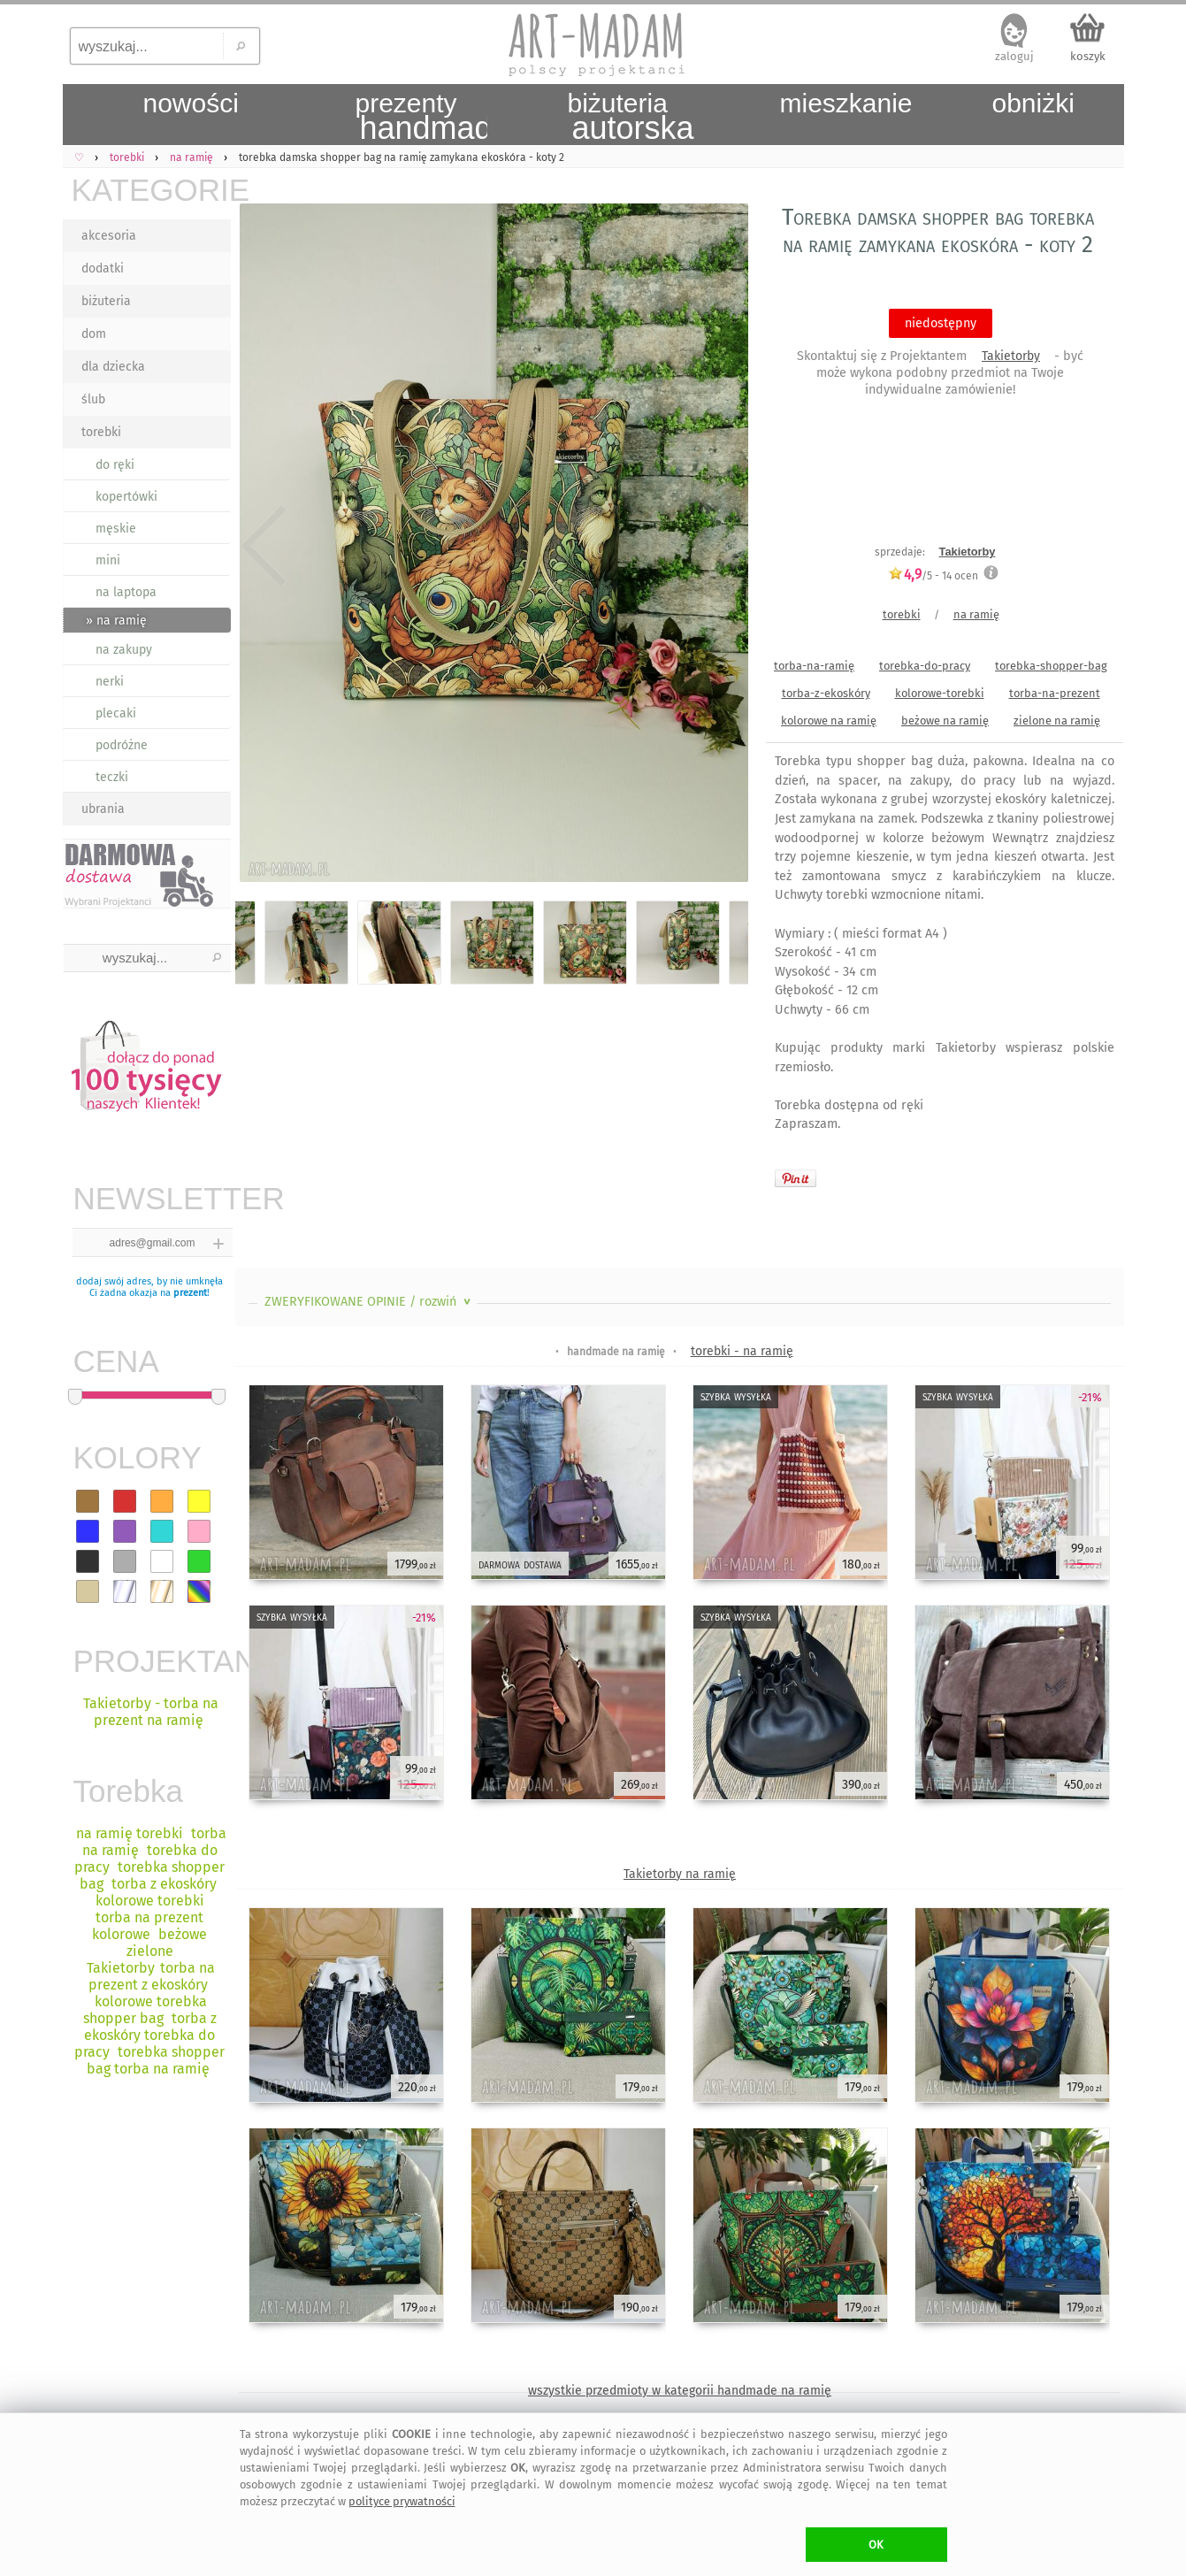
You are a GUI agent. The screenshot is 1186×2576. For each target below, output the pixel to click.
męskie (116, 528)
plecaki (116, 713)
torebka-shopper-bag (1051, 665)
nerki (110, 681)
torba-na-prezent (1054, 693)
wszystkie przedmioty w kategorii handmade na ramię (679, 2390)
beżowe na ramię (945, 720)
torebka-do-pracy (924, 665)
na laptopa (126, 592)
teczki (112, 777)
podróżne (122, 745)
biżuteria (106, 301)
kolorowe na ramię (828, 720)
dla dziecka (113, 366)
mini (108, 560)
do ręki (115, 464)
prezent (190, 1293)
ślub (93, 399)
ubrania (103, 808)
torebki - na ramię (742, 1351)
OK (876, 2544)
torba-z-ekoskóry (826, 693)
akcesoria (108, 235)
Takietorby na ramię (680, 1874)
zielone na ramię (1057, 720)
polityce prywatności (401, 2501)
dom (93, 333)
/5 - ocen (933, 575)
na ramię (976, 614)
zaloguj (1014, 56)
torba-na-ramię (814, 665)
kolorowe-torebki (939, 693)
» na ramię (116, 620)
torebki (101, 432)
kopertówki (126, 496)
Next (719, 546)
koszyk (1088, 56)
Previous (264, 546)
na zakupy (124, 649)
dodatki (102, 268)
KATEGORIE (151, 189)
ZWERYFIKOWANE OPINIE (369, 1301)
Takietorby (1011, 356)
